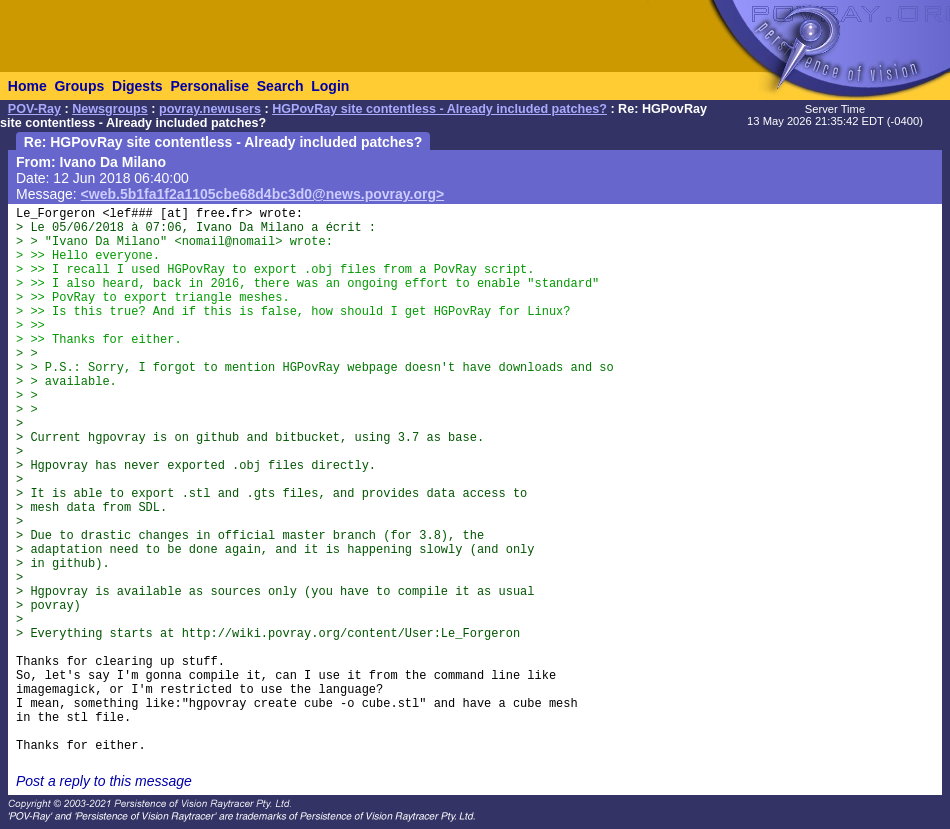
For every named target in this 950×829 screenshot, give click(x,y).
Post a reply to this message (104, 781)
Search (280, 86)
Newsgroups (110, 109)
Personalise (209, 86)
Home (27, 86)
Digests (137, 86)
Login (330, 86)
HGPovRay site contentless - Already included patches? (439, 109)
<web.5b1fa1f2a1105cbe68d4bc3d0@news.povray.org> (263, 194)
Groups (79, 86)
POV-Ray (34, 109)
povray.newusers (210, 109)
